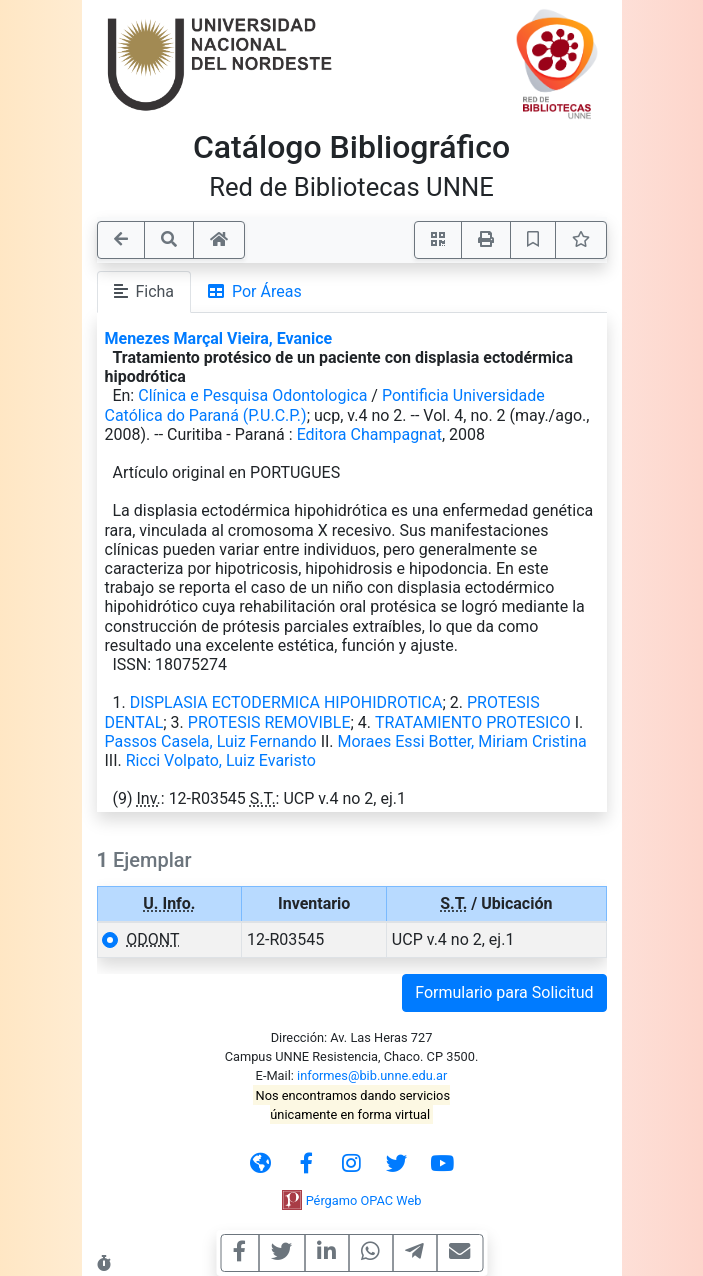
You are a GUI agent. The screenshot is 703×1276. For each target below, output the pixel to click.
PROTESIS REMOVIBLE (269, 722)
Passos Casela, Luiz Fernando (211, 741)
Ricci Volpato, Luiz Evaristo (221, 760)
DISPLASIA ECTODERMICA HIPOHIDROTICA (286, 702)
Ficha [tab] (144, 291)
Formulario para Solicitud (504, 992)
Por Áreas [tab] (255, 291)
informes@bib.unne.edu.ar (372, 1075)
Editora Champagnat (369, 434)
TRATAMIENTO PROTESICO (473, 722)
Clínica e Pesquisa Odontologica (252, 395)
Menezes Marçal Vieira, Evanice (219, 338)
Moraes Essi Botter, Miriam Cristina (462, 741)
